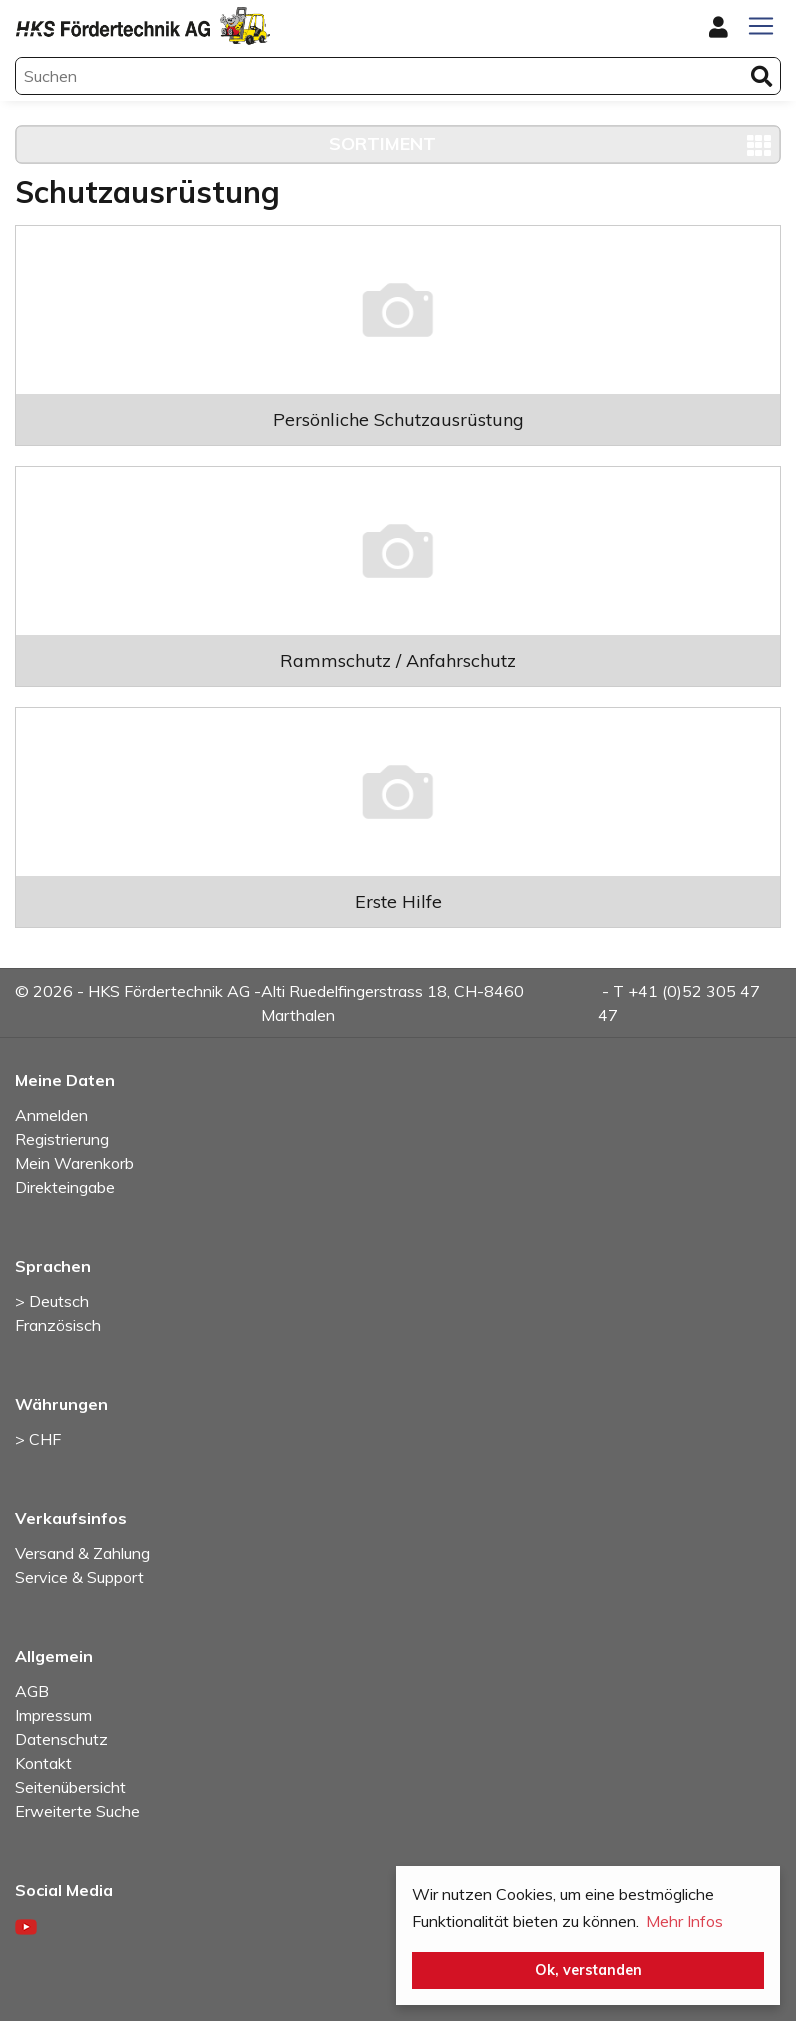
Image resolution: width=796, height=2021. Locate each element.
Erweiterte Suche (77, 1811)
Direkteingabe (65, 1187)
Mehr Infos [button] (684, 1921)
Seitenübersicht (70, 1787)
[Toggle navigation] (761, 26)
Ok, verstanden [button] (588, 1970)
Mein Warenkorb (74, 1163)
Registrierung (62, 1139)
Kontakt (43, 1763)
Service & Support (79, 1577)
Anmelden (51, 1115)
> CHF (38, 1439)
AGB (32, 1691)
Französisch (58, 1325)
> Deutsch (52, 1301)
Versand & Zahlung (82, 1553)
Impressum (53, 1715)
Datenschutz (61, 1739)
